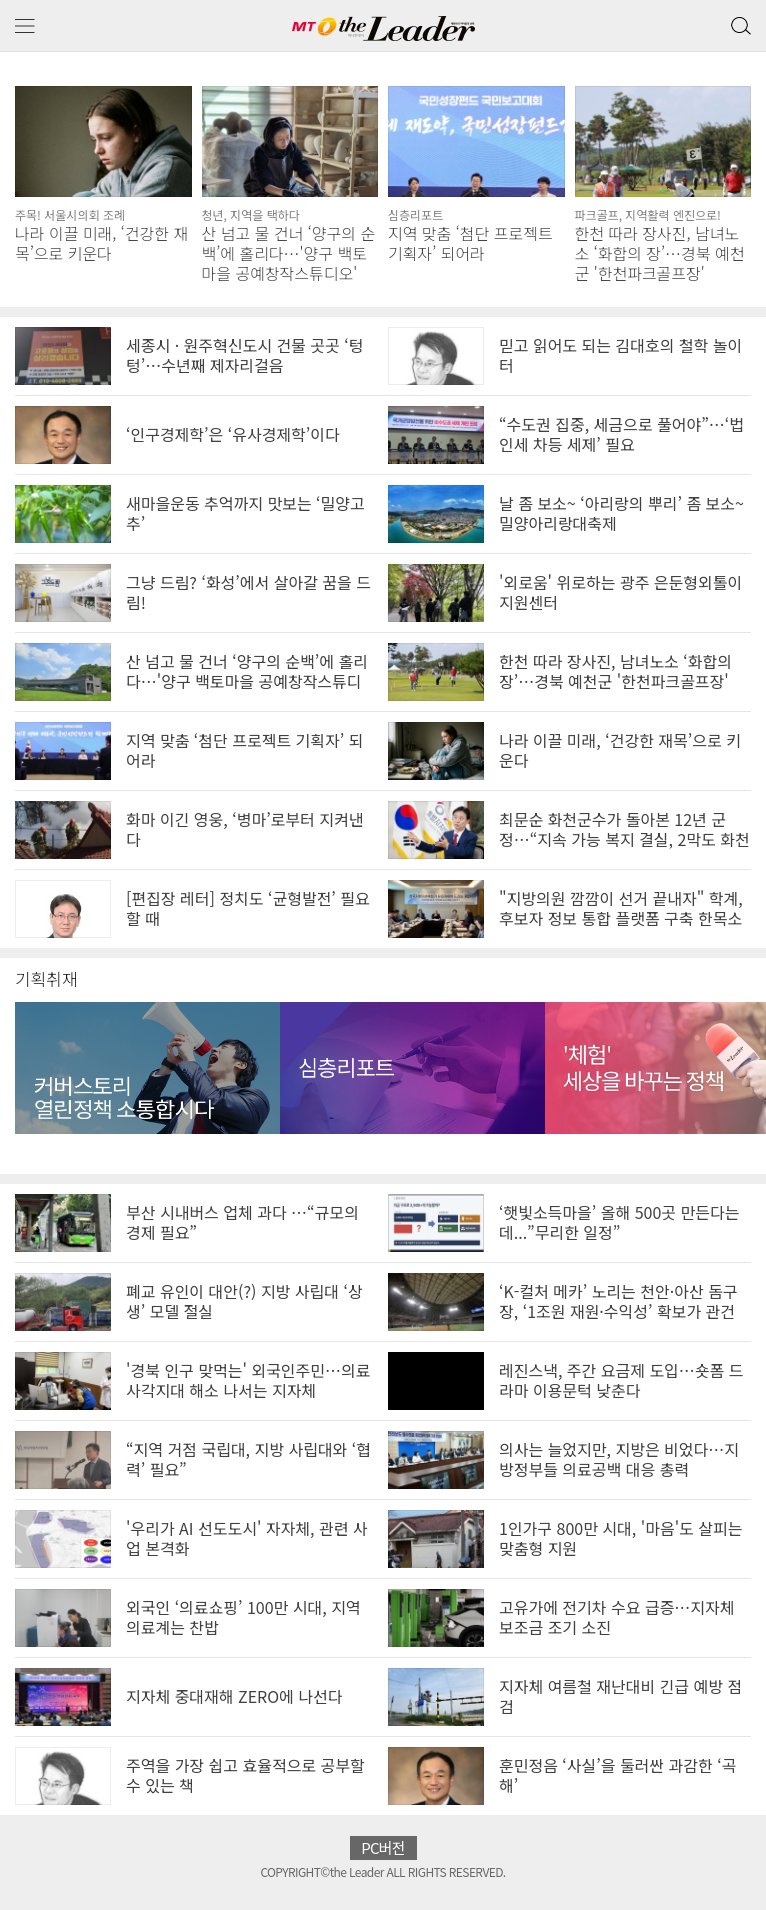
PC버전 (383, 1847)
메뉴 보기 (25, 26)
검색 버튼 (739, 21)
